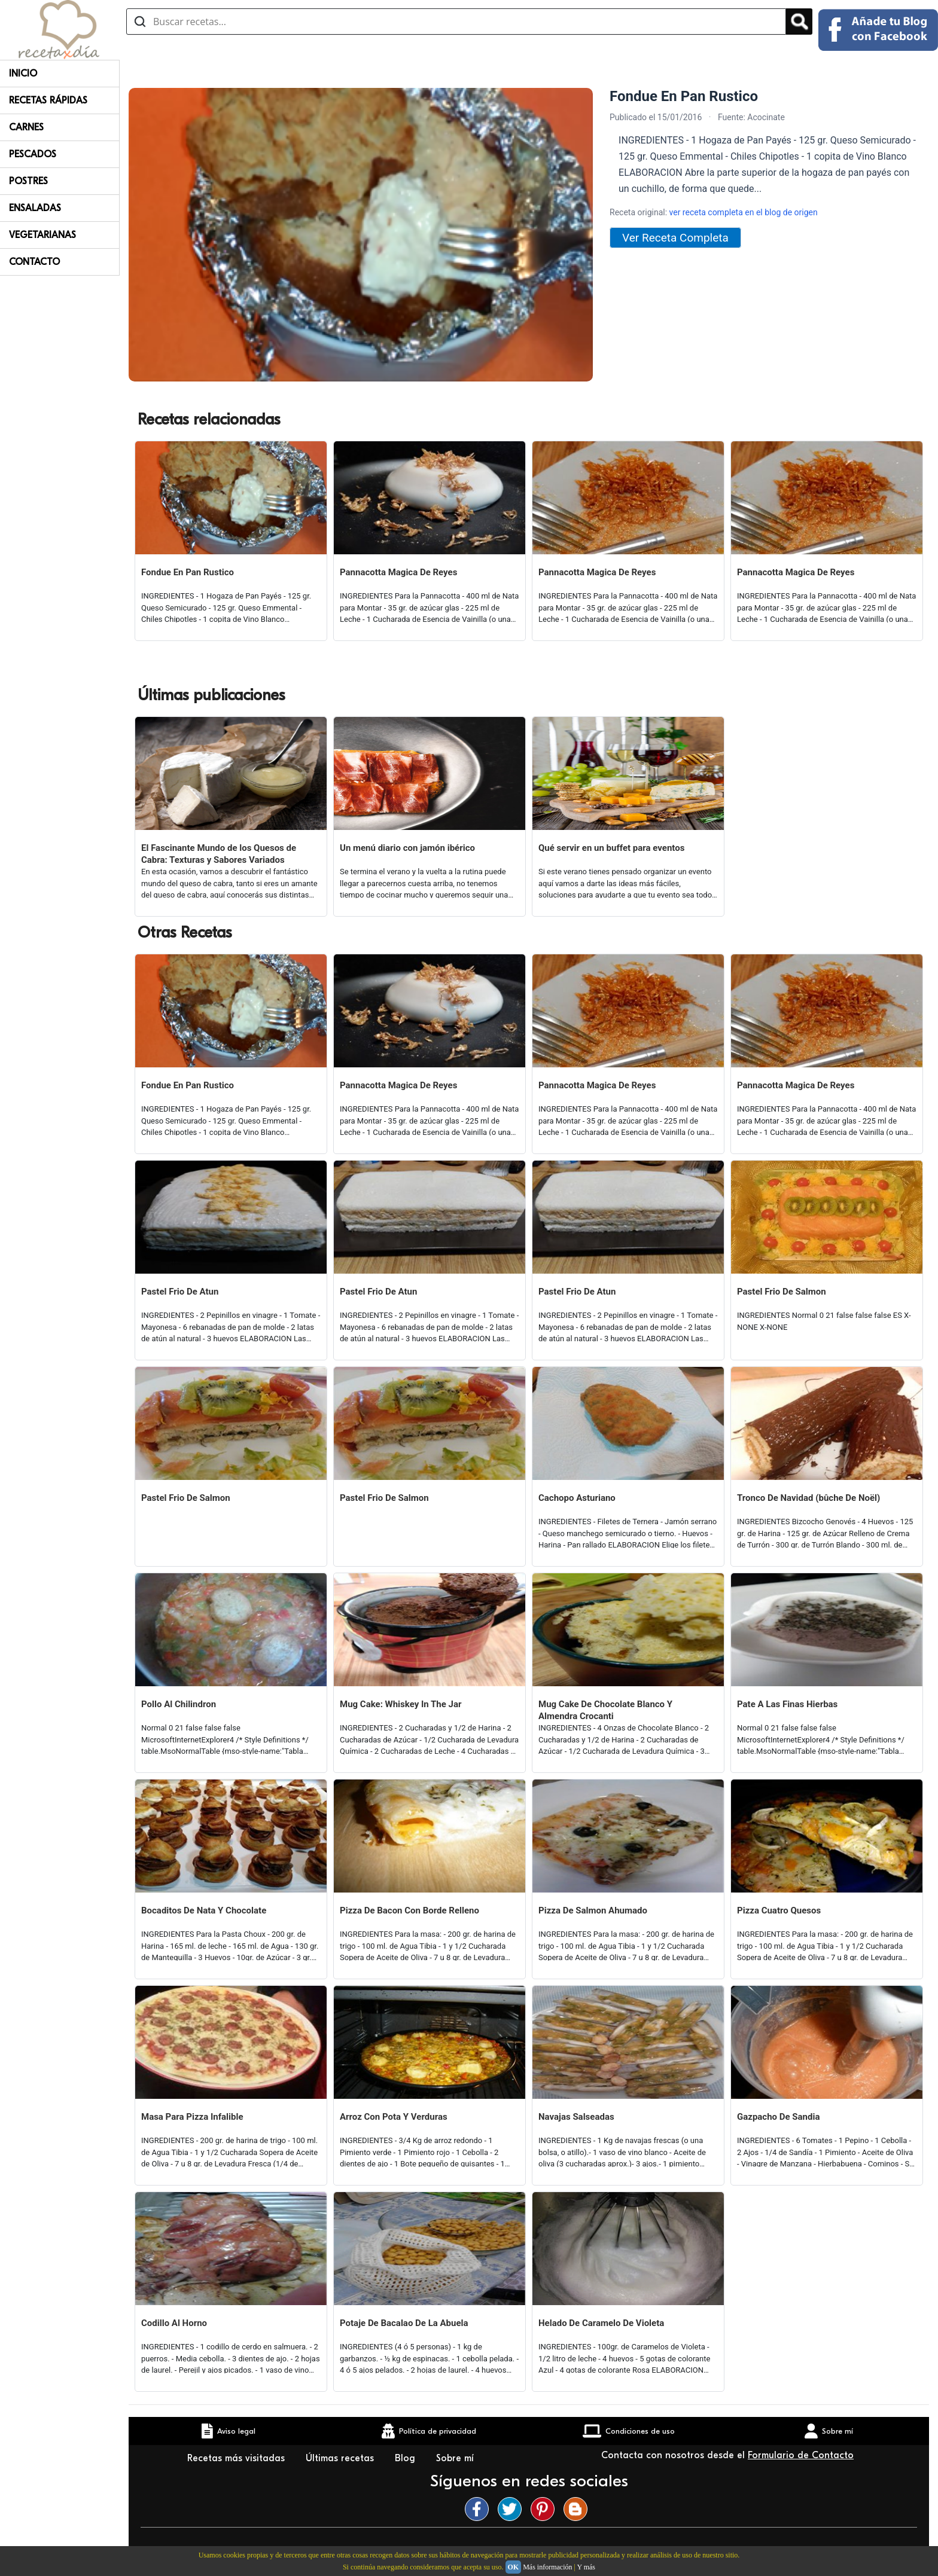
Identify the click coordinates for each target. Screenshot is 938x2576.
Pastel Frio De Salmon (781, 1291)
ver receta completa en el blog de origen (743, 212)
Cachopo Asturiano (577, 1498)
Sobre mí (456, 2458)
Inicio (23, 73)
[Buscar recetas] (456, 21)
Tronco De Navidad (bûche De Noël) (808, 1498)
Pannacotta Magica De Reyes (398, 572)
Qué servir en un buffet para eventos (611, 848)
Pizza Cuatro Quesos (779, 1910)
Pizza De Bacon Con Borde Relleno (409, 1910)
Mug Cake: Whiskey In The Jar (401, 1704)
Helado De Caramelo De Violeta (601, 2323)
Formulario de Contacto (801, 2455)
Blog (406, 2458)
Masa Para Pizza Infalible (192, 2116)
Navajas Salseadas (576, 2116)
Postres (28, 181)
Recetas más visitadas (237, 2458)
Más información (547, 2567)
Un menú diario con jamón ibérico (407, 848)
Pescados (32, 154)
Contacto (34, 262)
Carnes (26, 127)
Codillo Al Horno (174, 2323)
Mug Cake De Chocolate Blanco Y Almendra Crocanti (605, 1710)
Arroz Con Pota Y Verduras (393, 2116)
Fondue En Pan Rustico (187, 572)
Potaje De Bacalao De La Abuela (404, 2323)
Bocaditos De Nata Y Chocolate (203, 1910)
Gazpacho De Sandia (778, 2116)
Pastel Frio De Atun (179, 1291)
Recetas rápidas (48, 100)
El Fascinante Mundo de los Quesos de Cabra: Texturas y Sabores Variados (218, 854)
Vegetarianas (42, 235)
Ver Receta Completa (675, 238)
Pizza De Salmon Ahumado (592, 1910)
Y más (586, 2567)
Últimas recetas (341, 2458)
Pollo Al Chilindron (178, 1704)
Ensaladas (35, 208)
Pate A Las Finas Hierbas (787, 1704)
